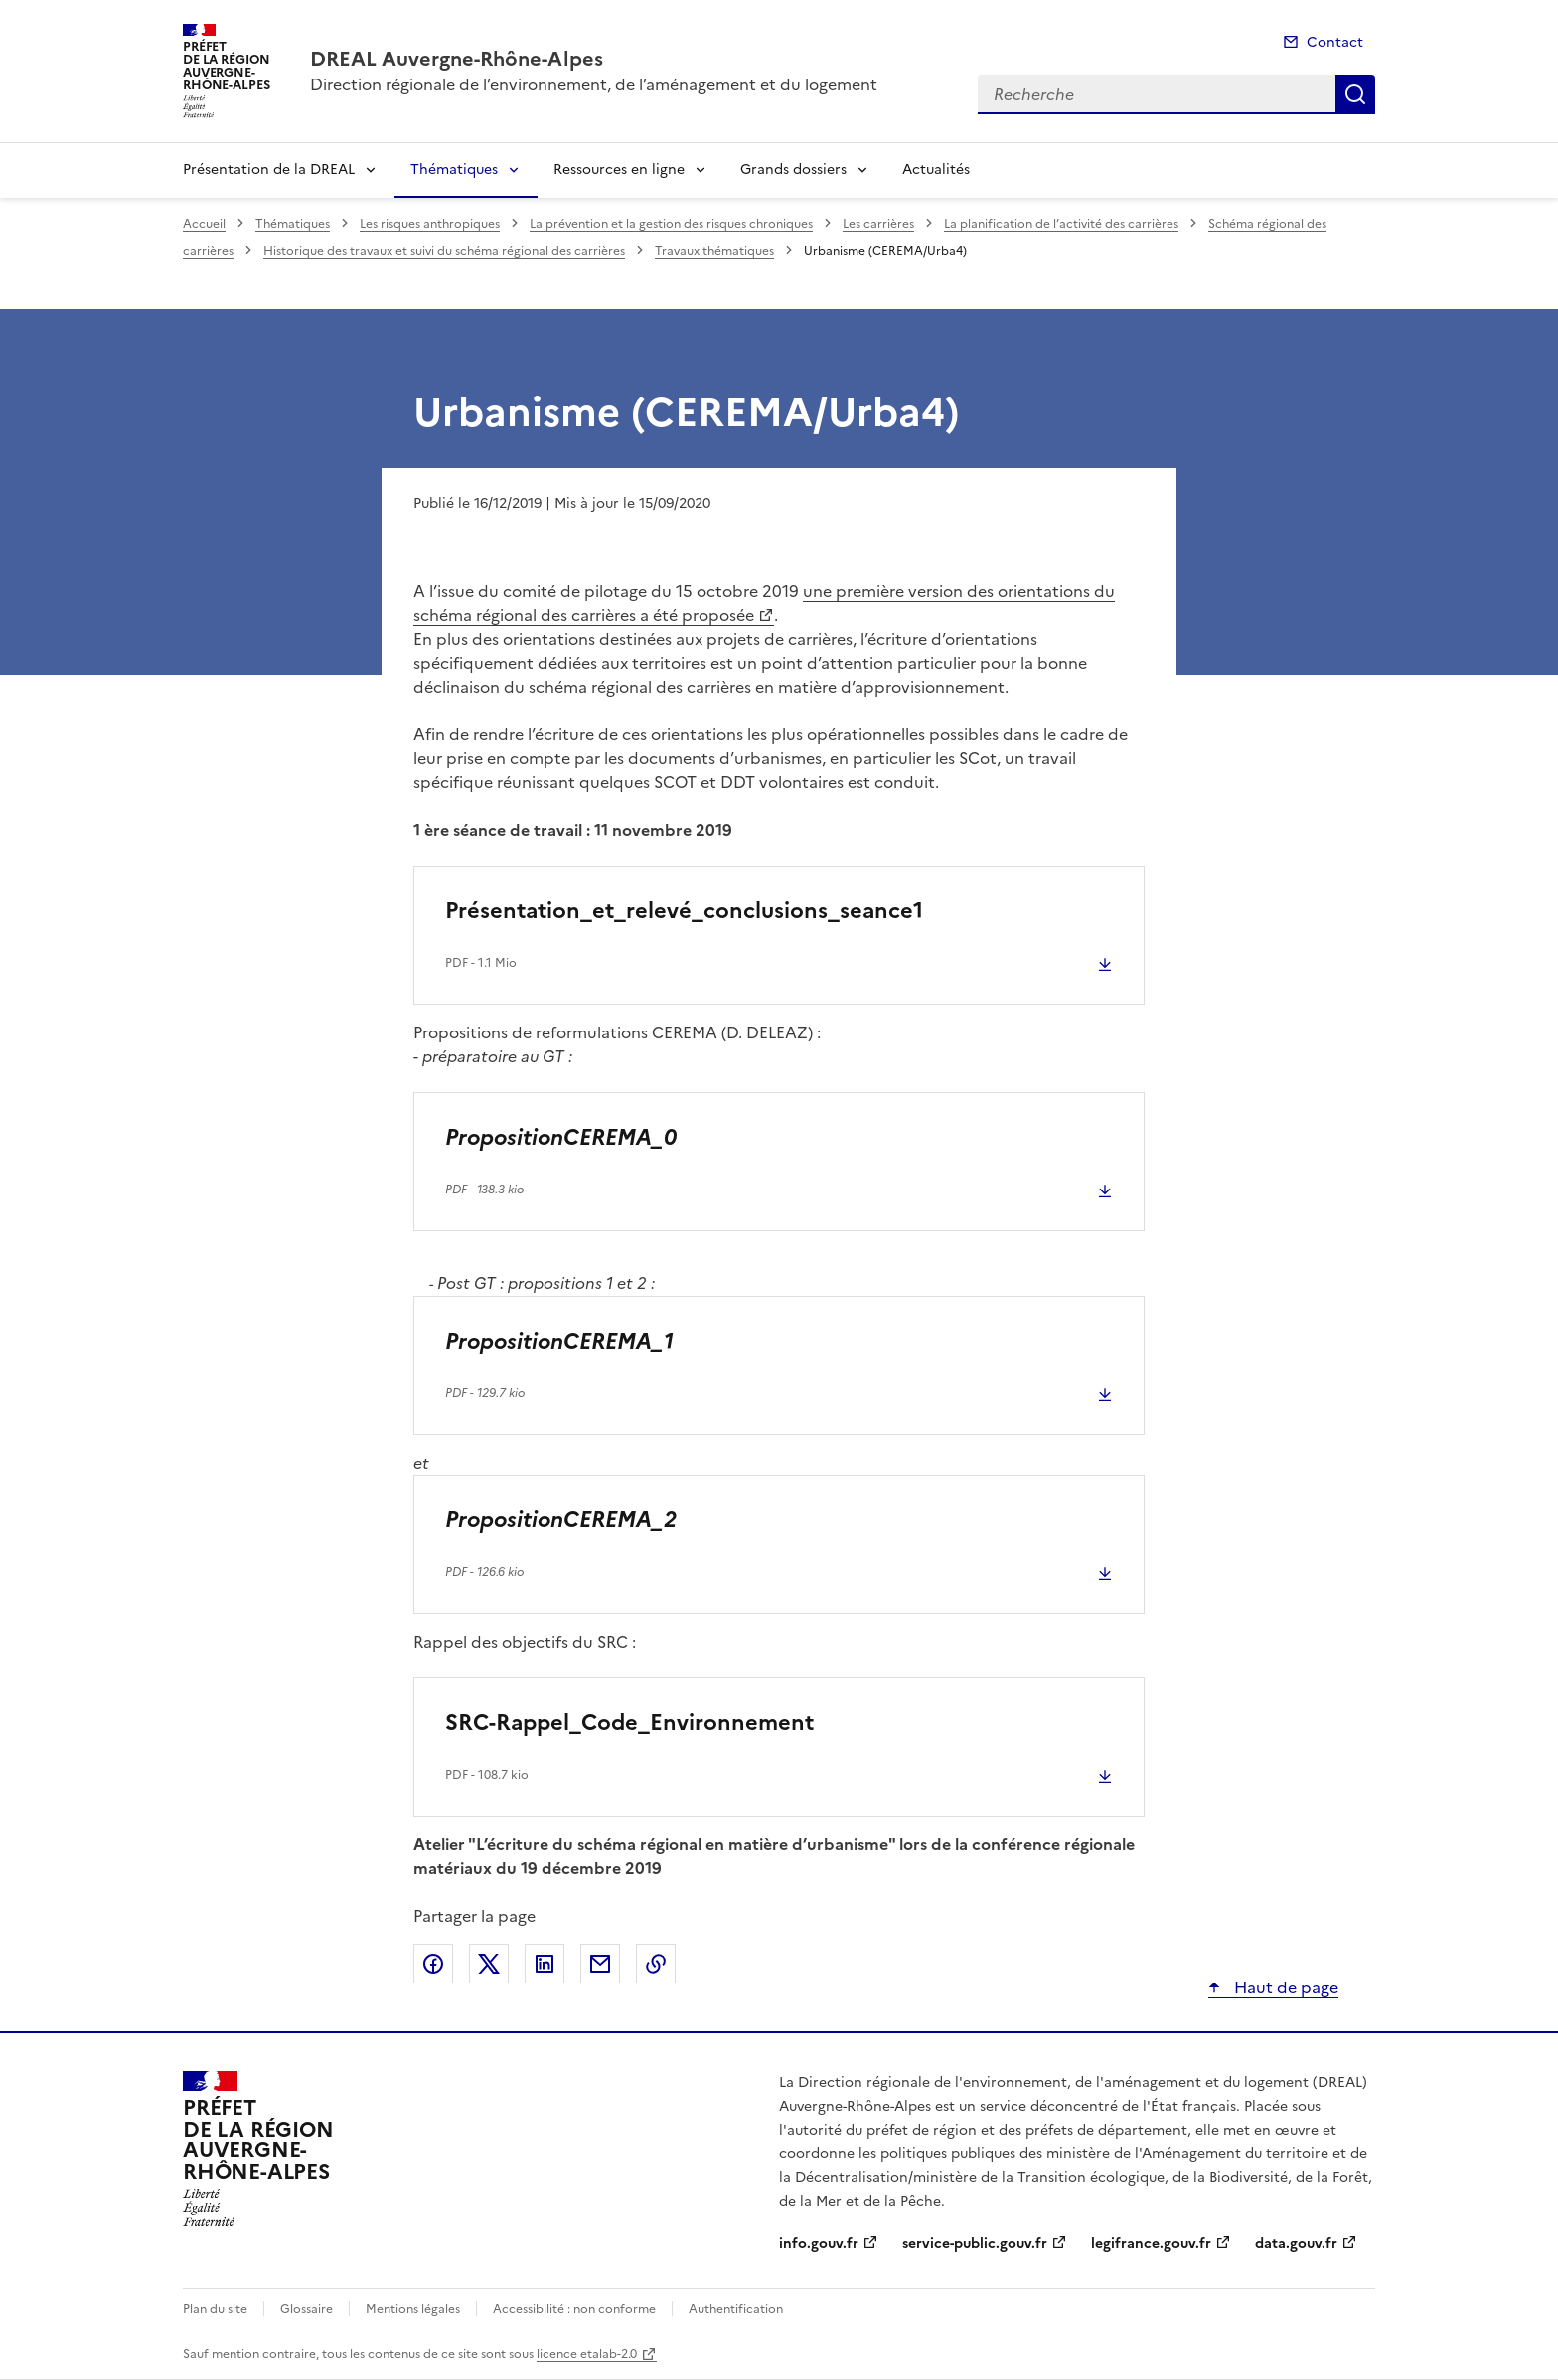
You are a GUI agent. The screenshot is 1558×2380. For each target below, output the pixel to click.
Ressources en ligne (619, 169)
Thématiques (454, 169)
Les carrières (878, 224)
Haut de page (1284, 1987)
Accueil (204, 224)
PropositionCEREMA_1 (559, 1341)
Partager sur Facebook (433, 1963)
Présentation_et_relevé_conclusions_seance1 (684, 910)
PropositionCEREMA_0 (561, 1137)
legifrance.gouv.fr (1151, 2243)
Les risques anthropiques (430, 224)
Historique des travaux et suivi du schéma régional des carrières (444, 251)
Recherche (1355, 94)
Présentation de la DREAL (269, 169)
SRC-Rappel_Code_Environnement (629, 1722)
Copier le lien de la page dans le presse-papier (656, 1963)
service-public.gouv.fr (974, 2243)
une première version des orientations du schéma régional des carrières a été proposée (764, 603)
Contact (1335, 42)
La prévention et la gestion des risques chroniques (671, 224)
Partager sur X (489, 1963)
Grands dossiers (793, 169)
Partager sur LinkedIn (544, 1963)
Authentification (736, 2309)
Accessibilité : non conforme (574, 2309)
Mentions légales (413, 2309)
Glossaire (306, 2309)
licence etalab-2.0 (587, 2354)
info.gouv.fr (818, 2243)
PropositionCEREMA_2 (561, 1520)
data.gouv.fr (1296, 2243)
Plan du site (215, 2309)
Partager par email (600, 1963)
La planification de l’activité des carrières (1061, 224)
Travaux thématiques (714, 251)
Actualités (936, 169)
